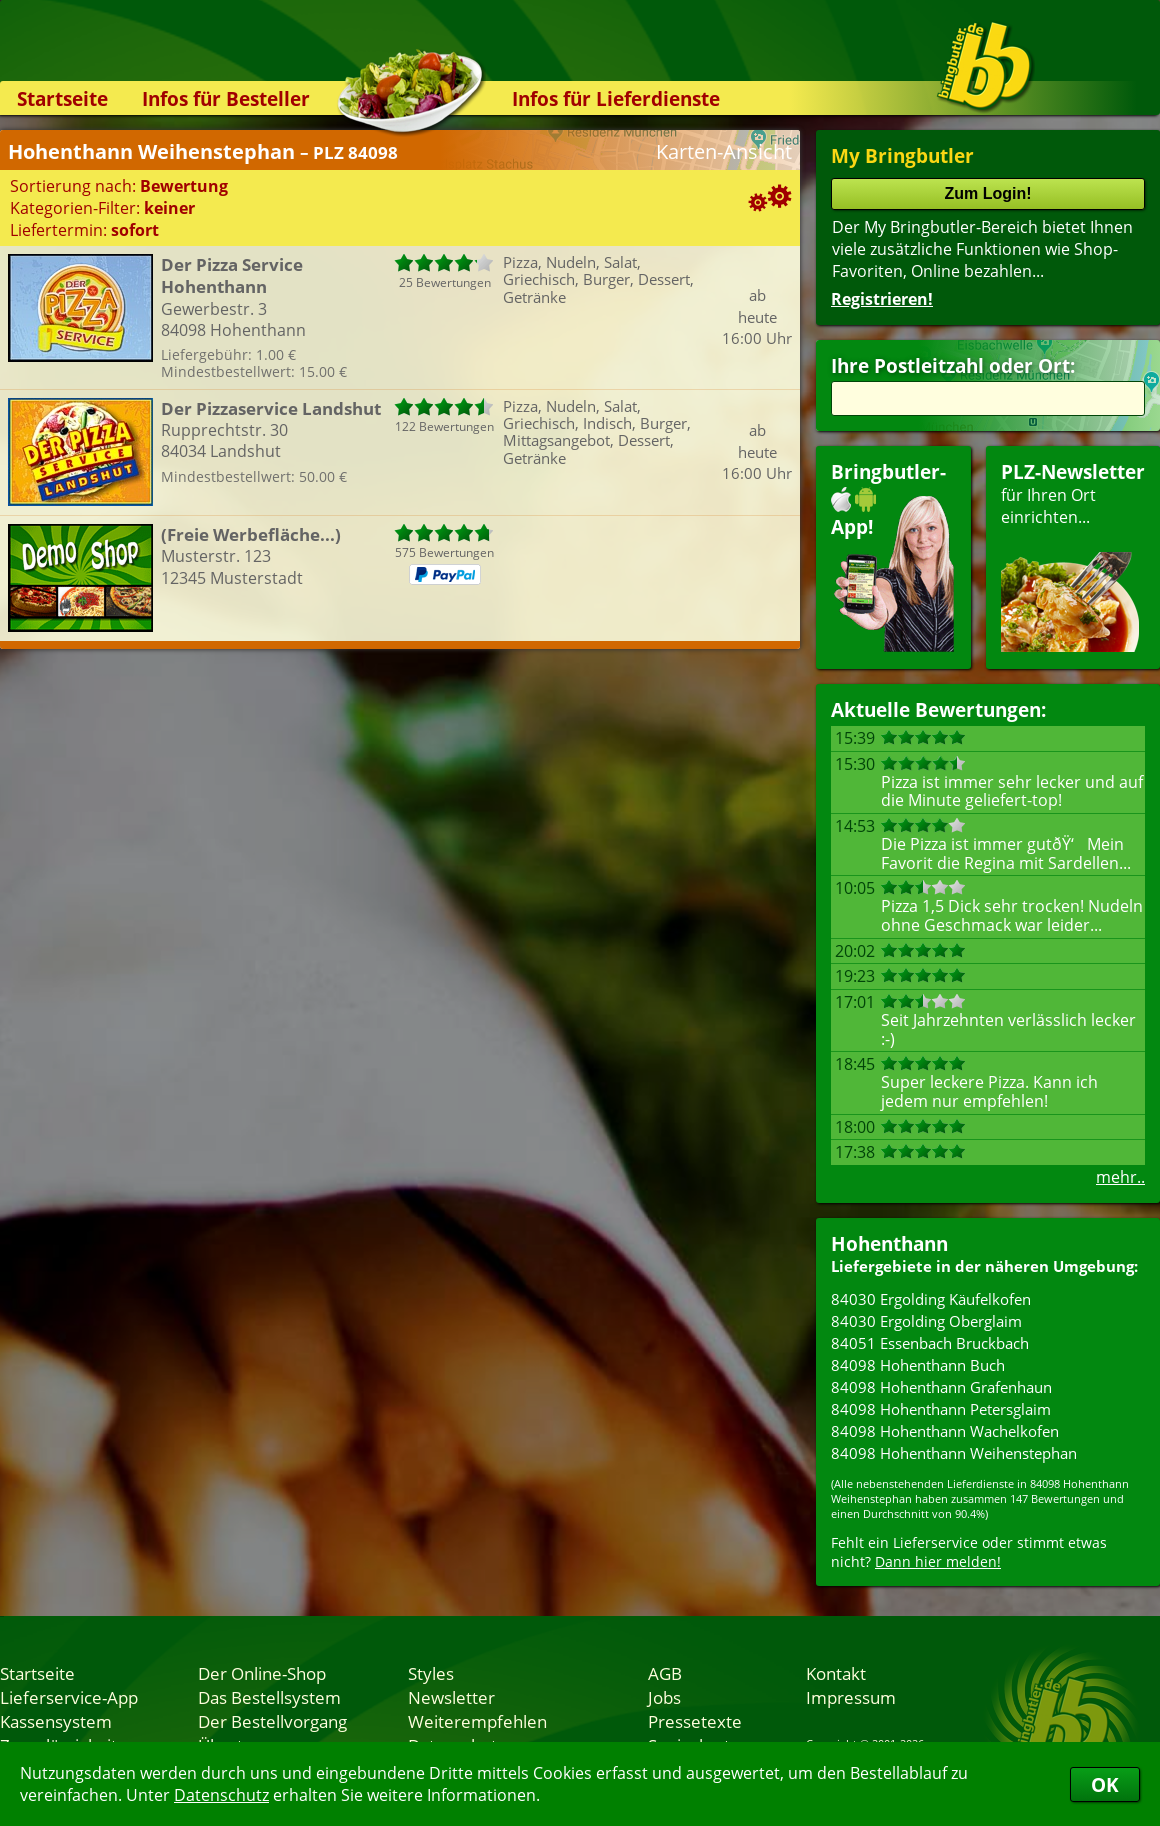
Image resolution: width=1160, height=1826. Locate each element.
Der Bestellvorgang (272, 1721)
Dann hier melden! (938, 1561)
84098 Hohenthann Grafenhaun (941, 1387)
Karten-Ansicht (724, 151)
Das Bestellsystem (269, 1697)
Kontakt (836, 1673)
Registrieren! (882, 299)
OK (1105, 1784)
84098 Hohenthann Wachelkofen (945, 1431)
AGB (665, 1673)
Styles (431, 1673)
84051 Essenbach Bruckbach (930, 1343)
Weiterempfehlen (477, 1721)
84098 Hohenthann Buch (918, 1365)
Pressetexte (695, 1721)
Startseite (62, 98)
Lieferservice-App (69, 1697)
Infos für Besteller (226, 98)
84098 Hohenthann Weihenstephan (954, 1453)
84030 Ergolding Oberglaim (926, 1321)
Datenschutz (221, 1795)
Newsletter (451, 1697)
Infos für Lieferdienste (616, 98)
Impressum (851, 1697)
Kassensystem (56, 1721)
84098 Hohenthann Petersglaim (941, 1409)
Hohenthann (889, 1243)
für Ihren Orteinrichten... (1073, 555)
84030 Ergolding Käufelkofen (931, 1299)
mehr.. (1120, 1177)
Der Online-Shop (262, 1673)
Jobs (664, 1697)
